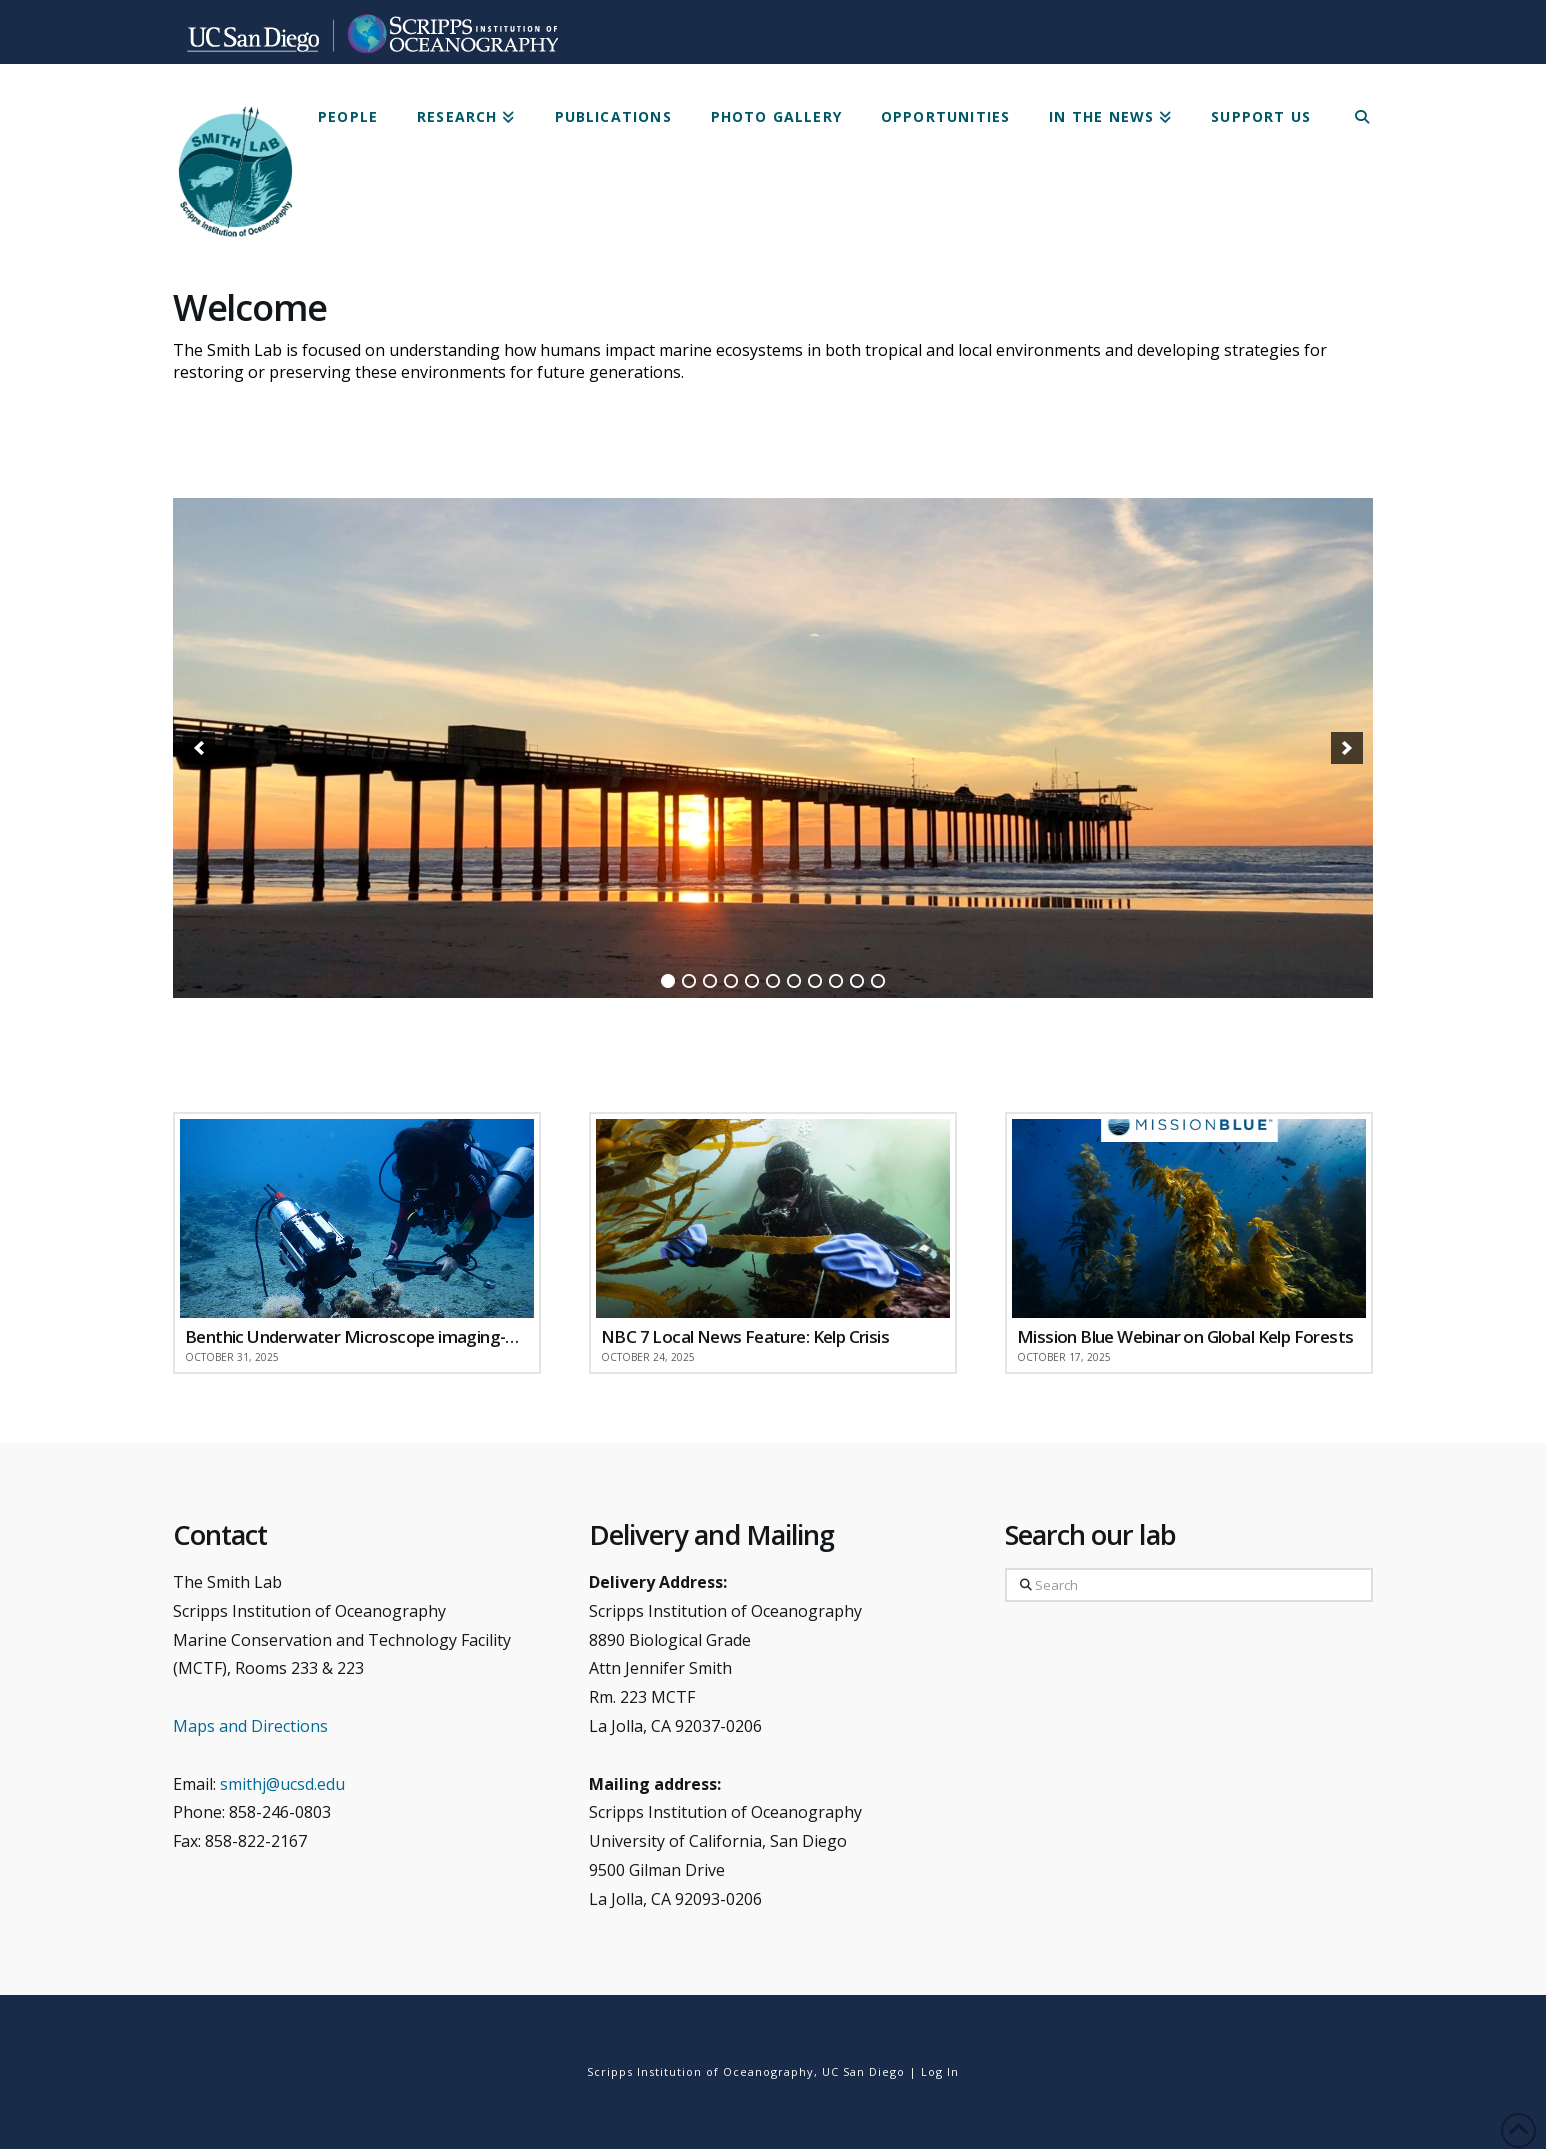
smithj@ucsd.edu (282, 1784)
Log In (940, 2071)
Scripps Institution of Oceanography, (702, 2071)
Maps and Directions (250, 1726)
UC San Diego (863, 2071)
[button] (199, 748)
